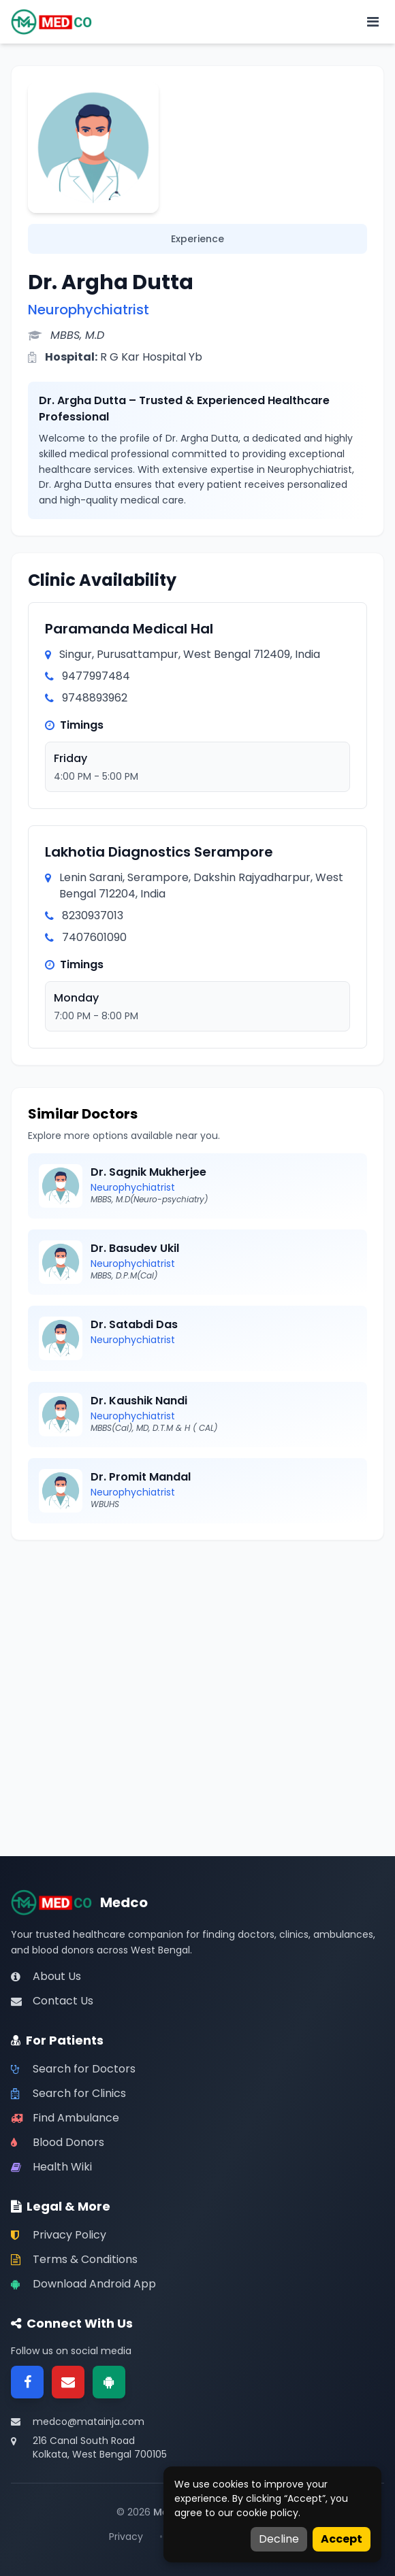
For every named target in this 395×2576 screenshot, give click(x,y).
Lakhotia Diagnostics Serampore (159, 851)
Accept (341, 2539)
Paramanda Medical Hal (129, 628)
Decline (279, 2539)
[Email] (68, 2382)
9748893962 (94, 698)
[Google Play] (109, 2382)
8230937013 (92, 915)
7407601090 (94, 937)
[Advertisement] (197, 1652)
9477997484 (96, 676)
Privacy (126, 2536)
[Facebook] (27, 2382)
